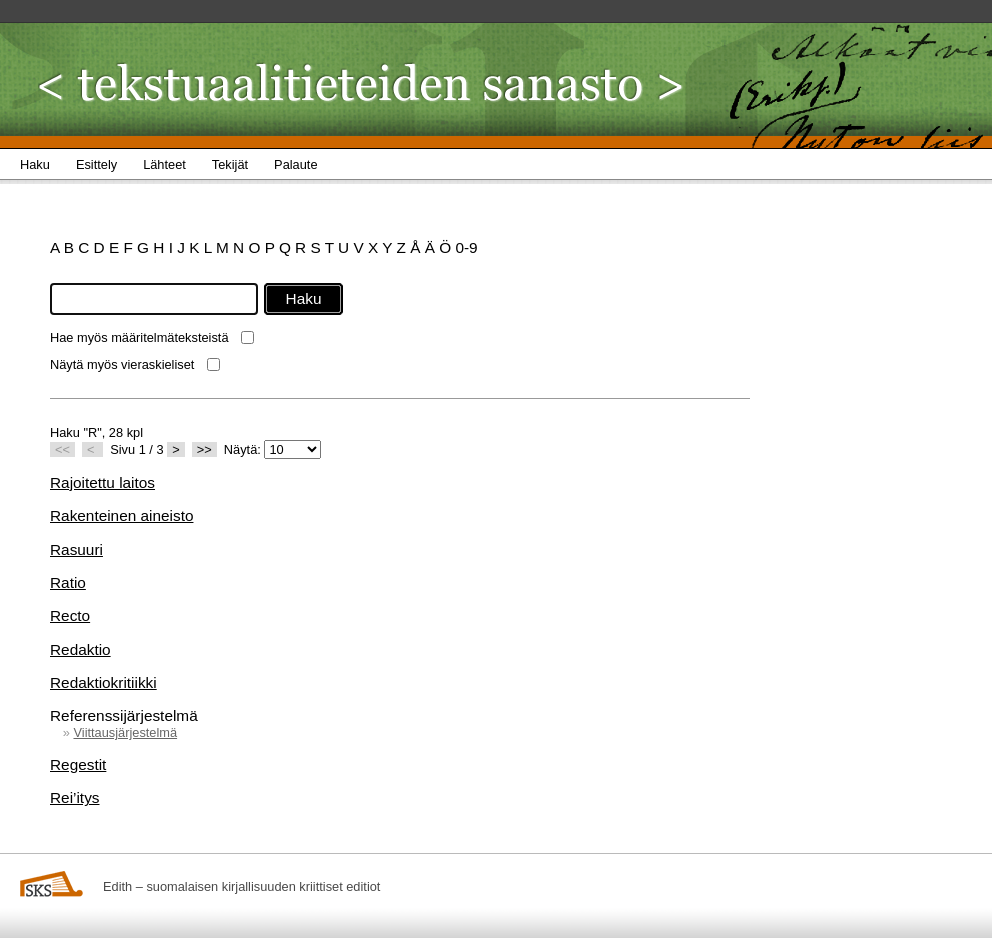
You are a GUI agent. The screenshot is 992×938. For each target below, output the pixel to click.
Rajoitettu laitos (102, 482)
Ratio (68, 582)
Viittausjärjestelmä (125, 732)
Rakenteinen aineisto (121, 515)
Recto (70, 615)
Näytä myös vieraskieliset (122, 364)
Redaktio (80, 649)
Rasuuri (76, 549)
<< (62, 449)
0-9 (466, 247)
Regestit (78, 764)
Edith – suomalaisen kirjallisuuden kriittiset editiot (241, 886)
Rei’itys (75, 797)
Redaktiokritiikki (103, 682)
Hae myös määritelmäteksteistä (139, 337)
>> (204, 449)
